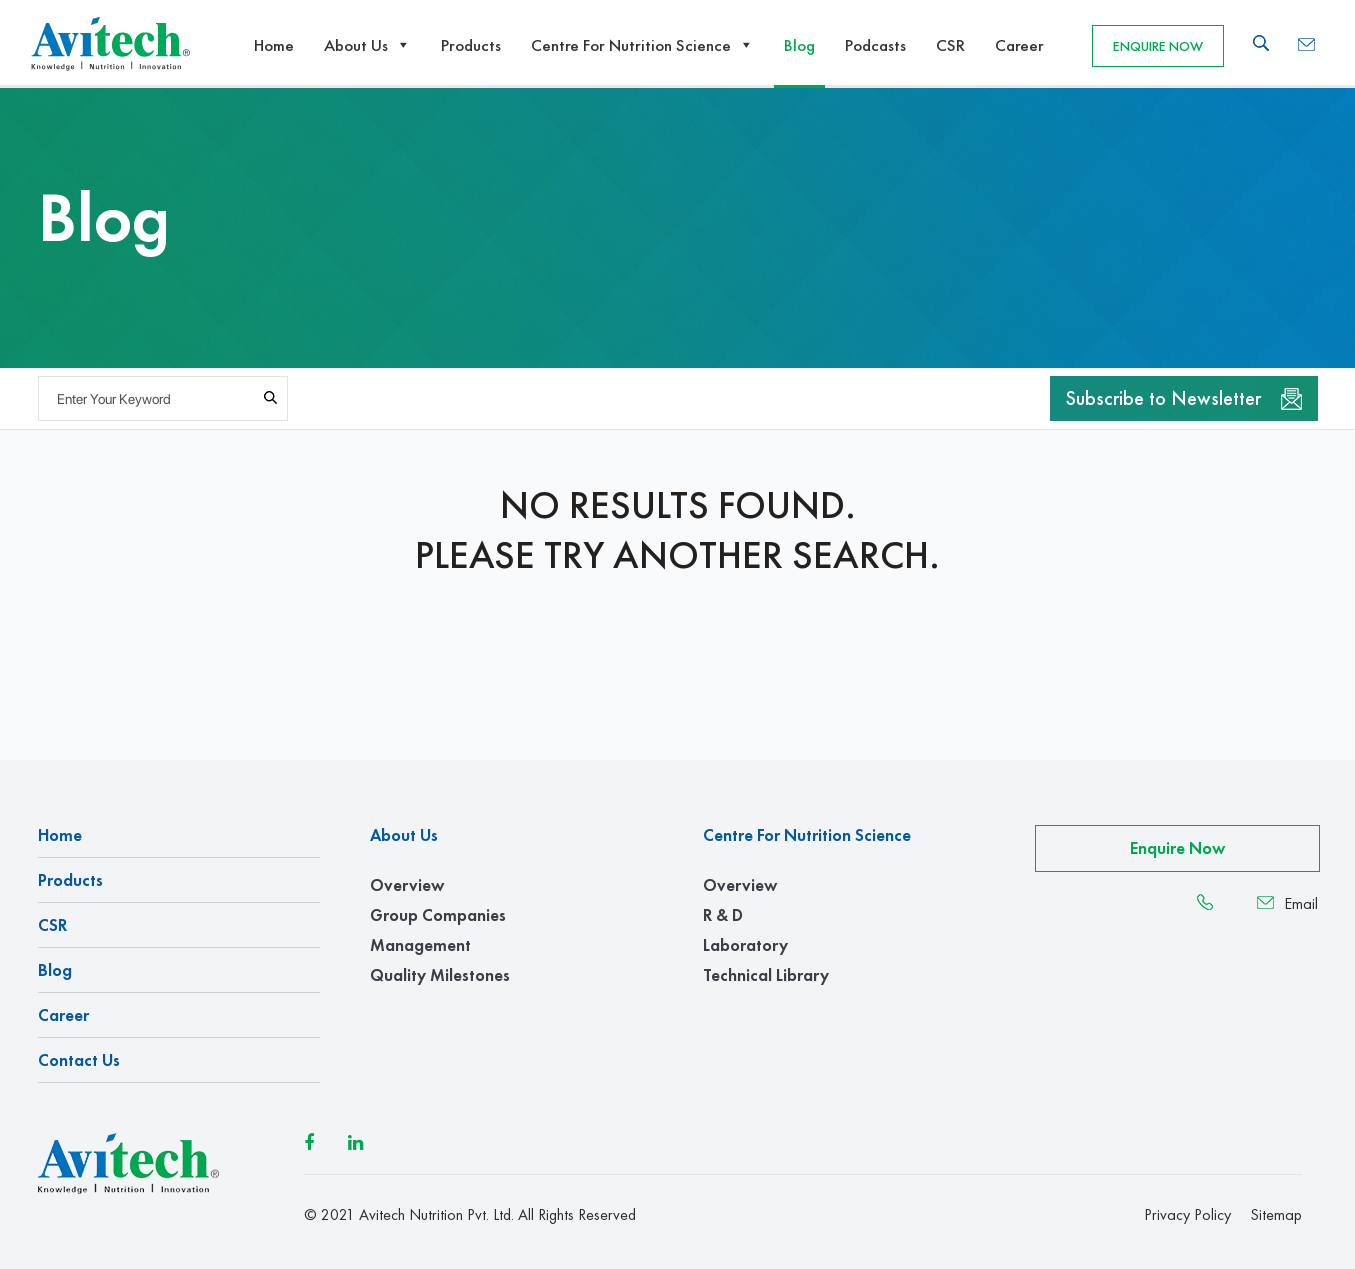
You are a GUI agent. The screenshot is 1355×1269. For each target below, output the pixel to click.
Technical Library (766, 975)
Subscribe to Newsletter (1184, 398)
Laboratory (745, 945)
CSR (950, 45)
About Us (367, 45)
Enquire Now (1158, 46)
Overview (407, 885)
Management (420, 945)
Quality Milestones (440, 975)
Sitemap (1276, 1215)
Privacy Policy (1187, 1215)
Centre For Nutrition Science (642, 45)
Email (1287, 904)
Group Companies (438, 915)
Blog (799, 45)
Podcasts (875, 45)
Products (471, 45)
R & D (723, 915)
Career (1019, 45)
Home (274, 45)
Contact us (79, 1060)
